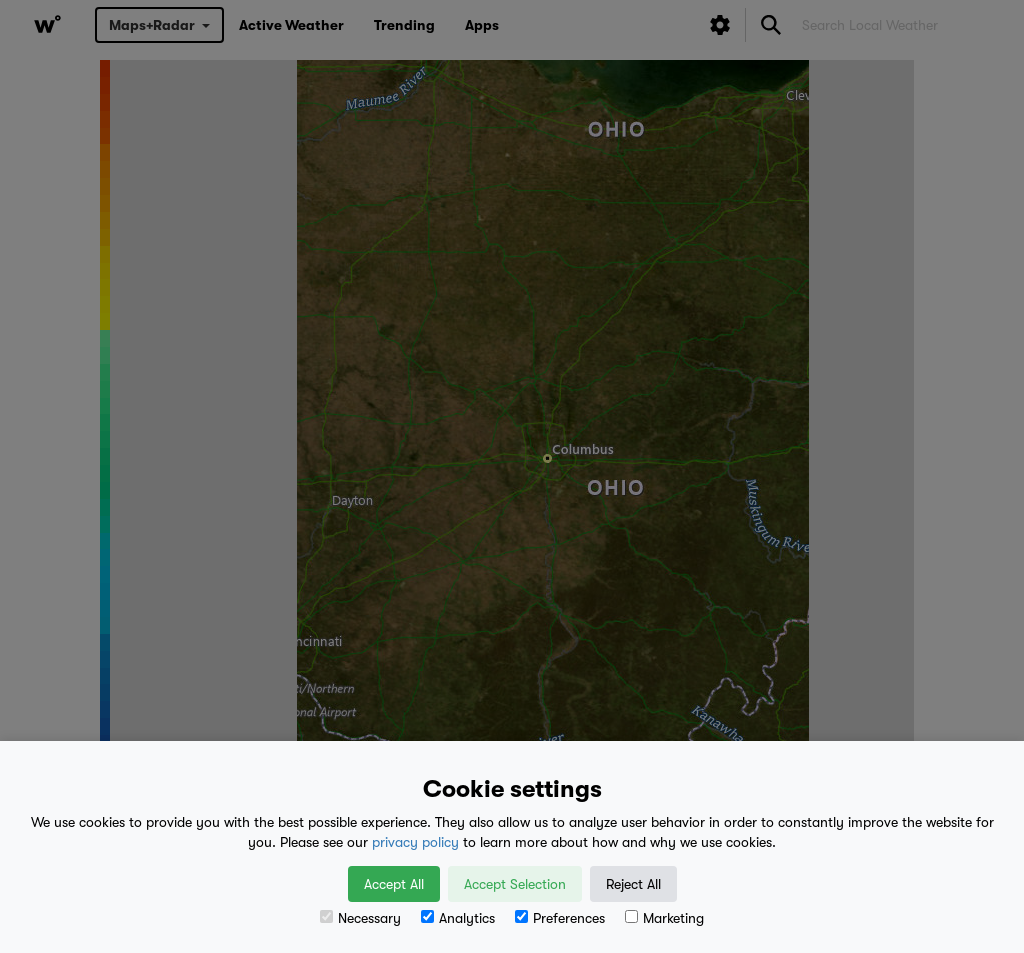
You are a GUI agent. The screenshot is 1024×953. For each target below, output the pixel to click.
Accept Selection (515, 884)
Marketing (664, 918)
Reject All (633, 884)
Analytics (458, 918)
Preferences (560, 918)
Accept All (394, 884)
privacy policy (415, 842)
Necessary (360, 918)
